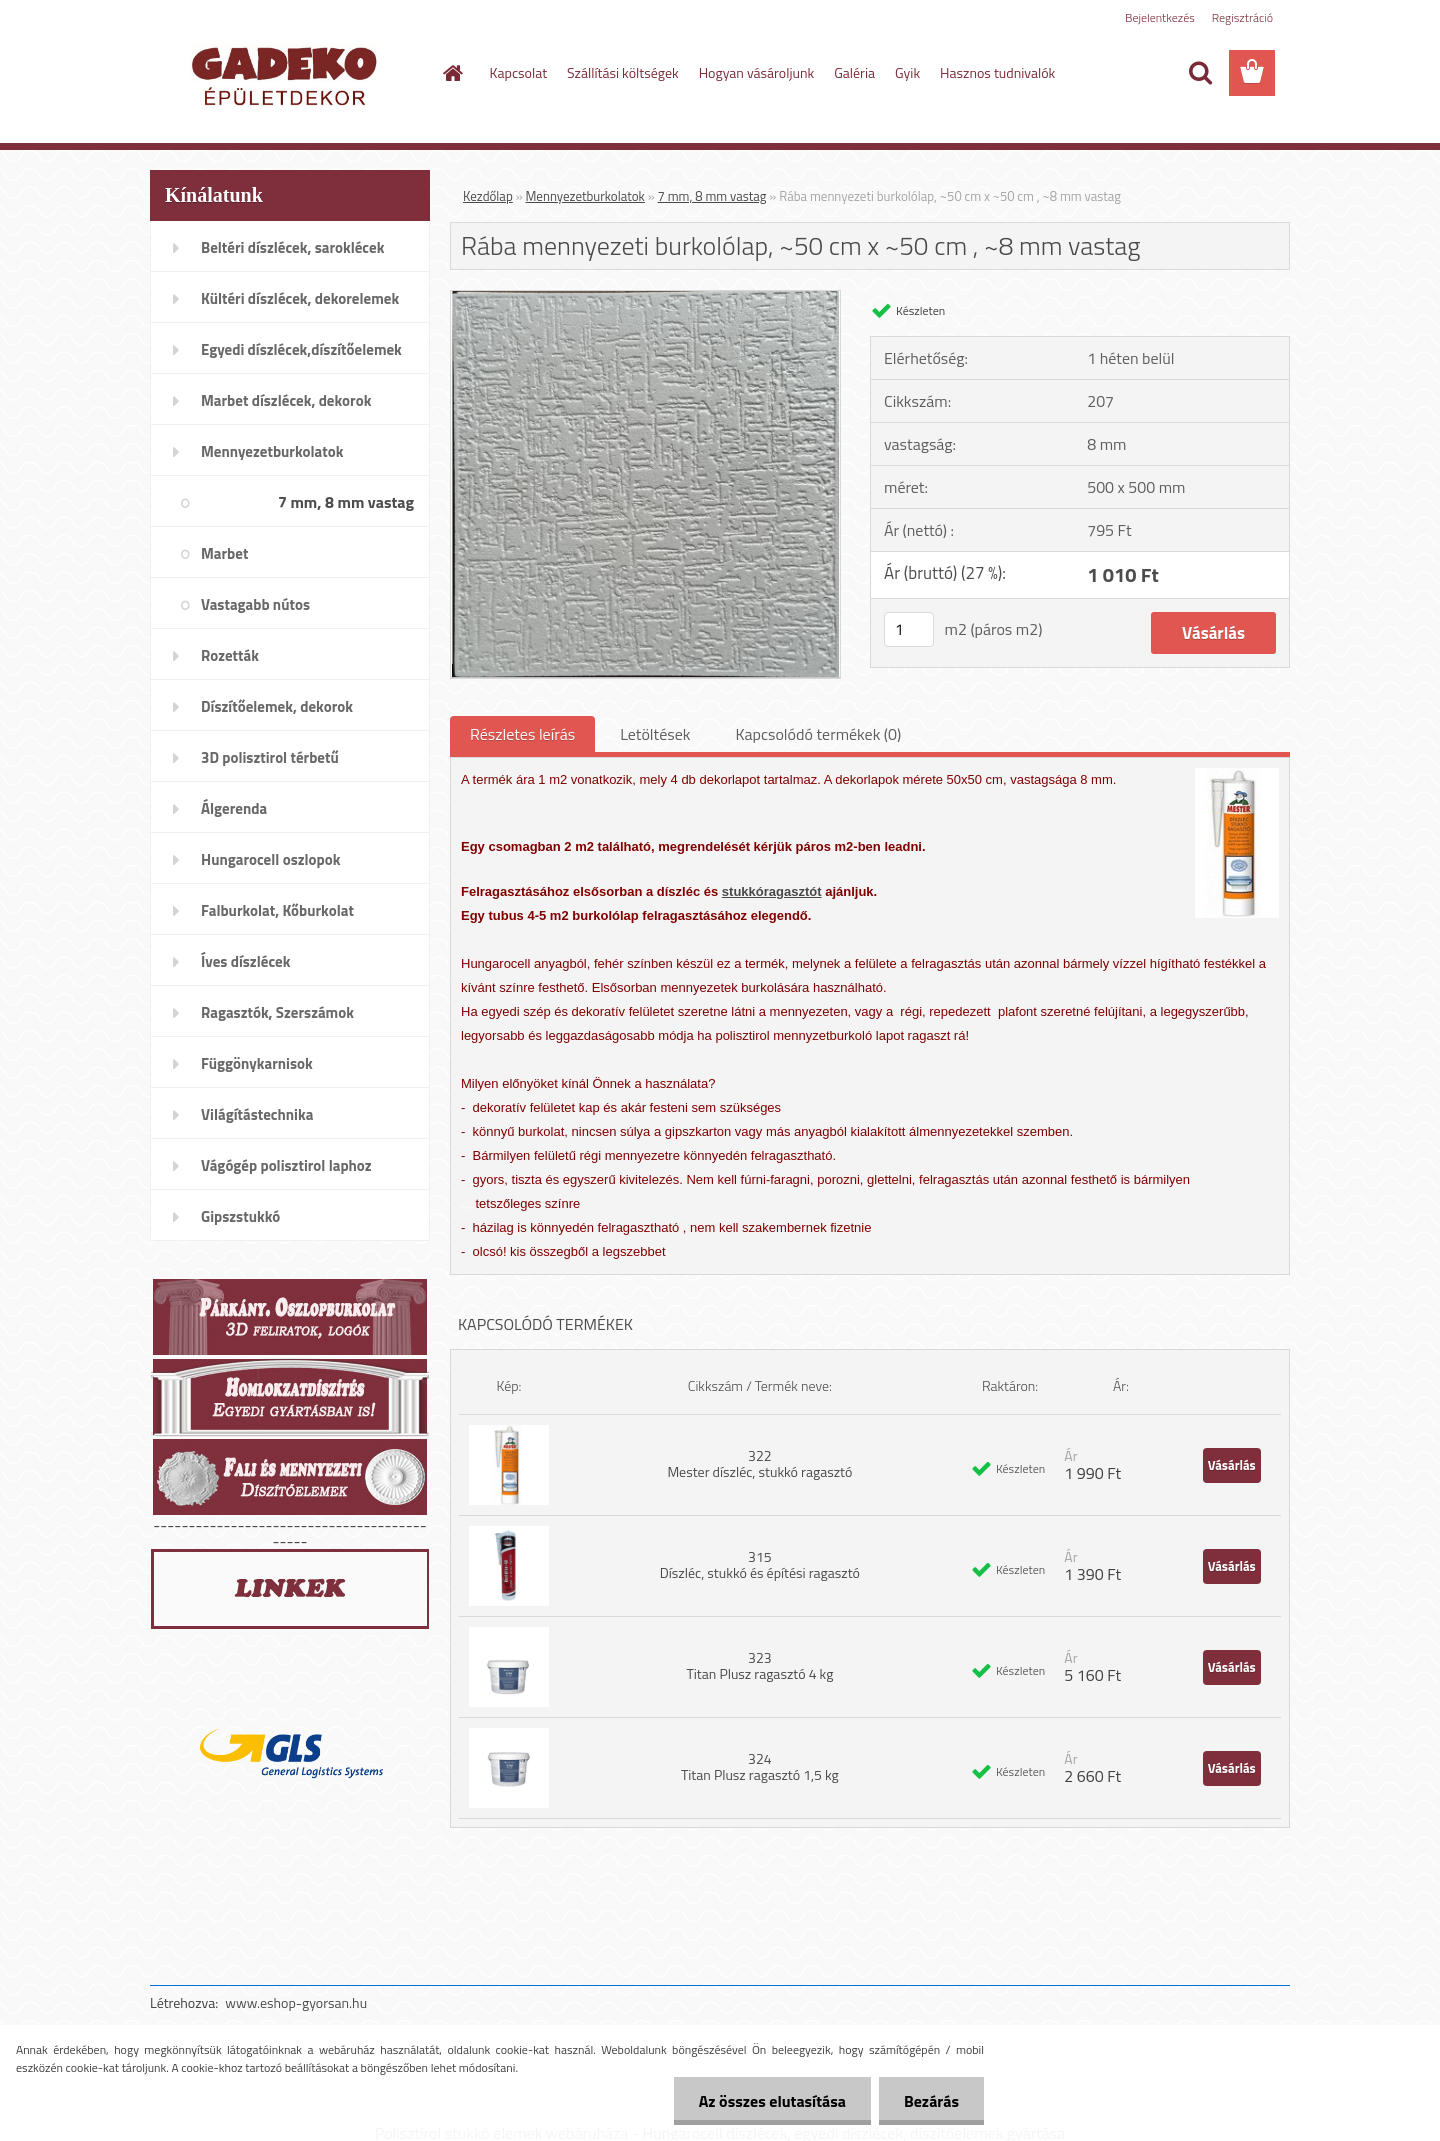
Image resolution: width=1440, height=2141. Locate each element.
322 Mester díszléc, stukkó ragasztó (759, 1463)
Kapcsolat (519, 72)
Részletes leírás (522, 734)
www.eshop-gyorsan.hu (296, 2002)
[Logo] (287, 74)
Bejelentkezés (1160, 17)
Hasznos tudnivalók (997, 72)
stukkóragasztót (772, 891)
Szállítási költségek (623, 72)
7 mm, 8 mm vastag (712, 196)
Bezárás (931, 2101)
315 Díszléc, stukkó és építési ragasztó (760, 1564)
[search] (1200, 73)
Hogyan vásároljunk (756, 72)
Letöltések (655, 734)
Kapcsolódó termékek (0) (818, 734)
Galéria (854, 72)
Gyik (907, 72)
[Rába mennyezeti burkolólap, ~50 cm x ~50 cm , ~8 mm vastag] (645, 299)
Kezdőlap (488, 196)
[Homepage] (452, 73)
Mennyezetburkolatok (585, 196)
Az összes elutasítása (772, 2101)
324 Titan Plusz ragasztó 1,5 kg (760, 1766)
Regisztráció (1242, 17)
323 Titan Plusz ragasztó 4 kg (759, 1665)
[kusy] (909, 629)
